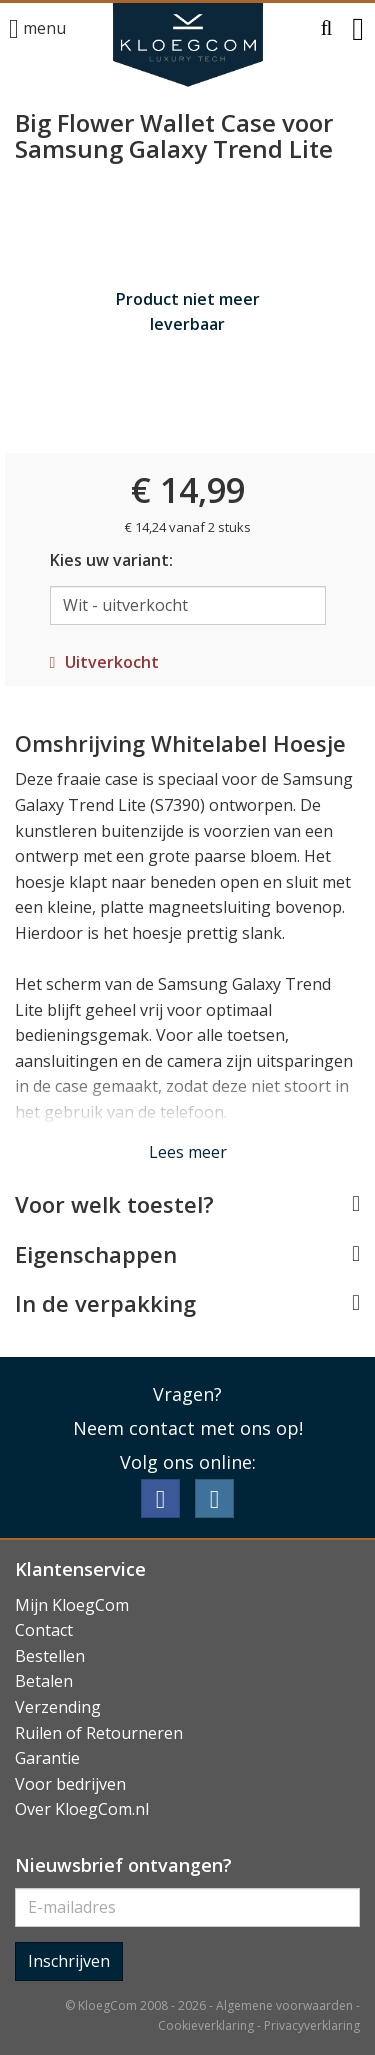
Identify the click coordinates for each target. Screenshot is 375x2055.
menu (37, 29)
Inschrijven (69, 1961)
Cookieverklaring (206, 2025)
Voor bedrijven (70, 1784)
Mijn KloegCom (72, 1605)
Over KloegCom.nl (82, 1809)
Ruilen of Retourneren (99, 1733)
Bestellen (50, 1656)
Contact (44, 1630)
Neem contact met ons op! (188, 1428)
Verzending (58, 1707)
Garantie (47, 1758)
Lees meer (188, 1152)
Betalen (44, 1681)
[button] (327, 29)
